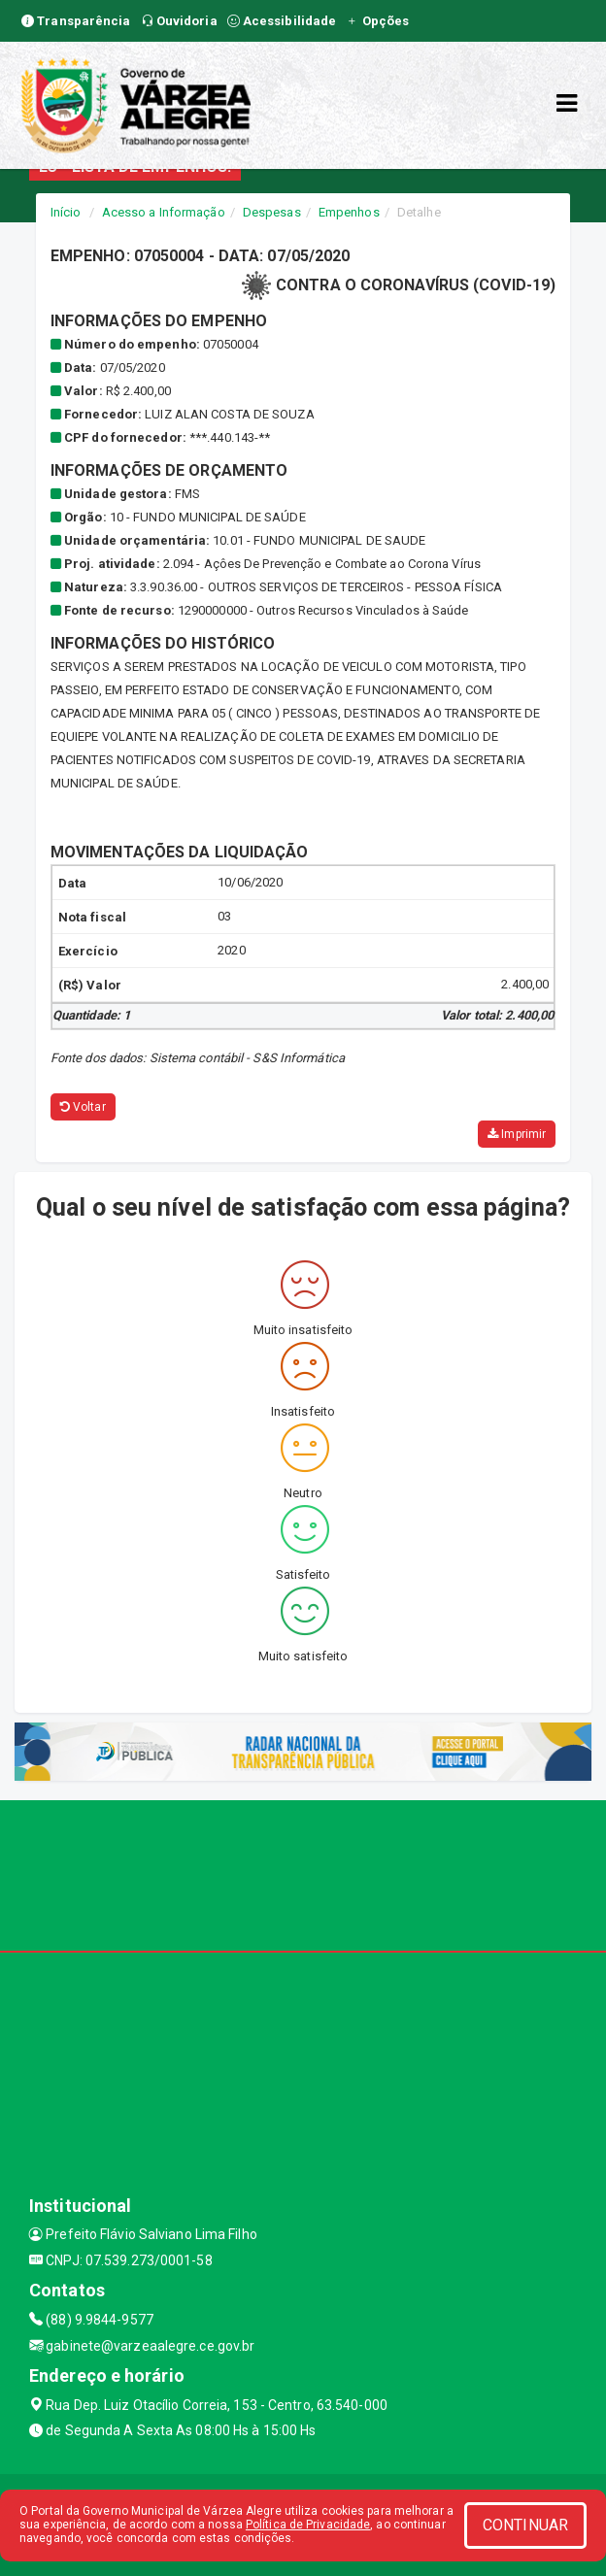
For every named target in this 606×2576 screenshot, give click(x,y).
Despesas (272, 212)
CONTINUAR (525, 2525)
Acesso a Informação (163, 212)
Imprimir (517, 1134)
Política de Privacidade (308, 2524)
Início (66, 212)
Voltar (83, 1107)
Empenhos (349, 212)
